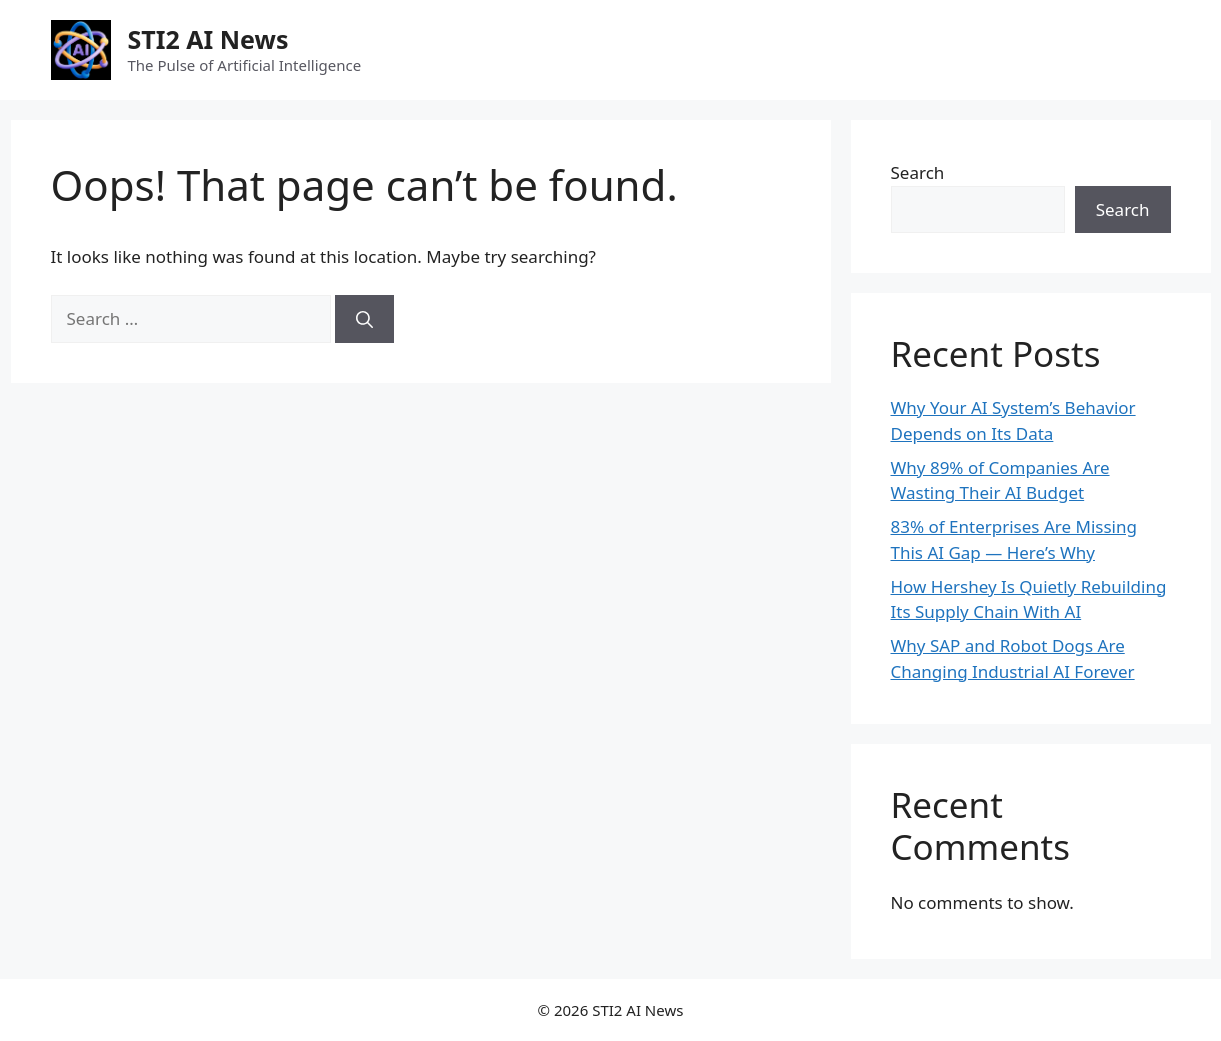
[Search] (364, 319)
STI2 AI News (208, 39)
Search (918, 172)
